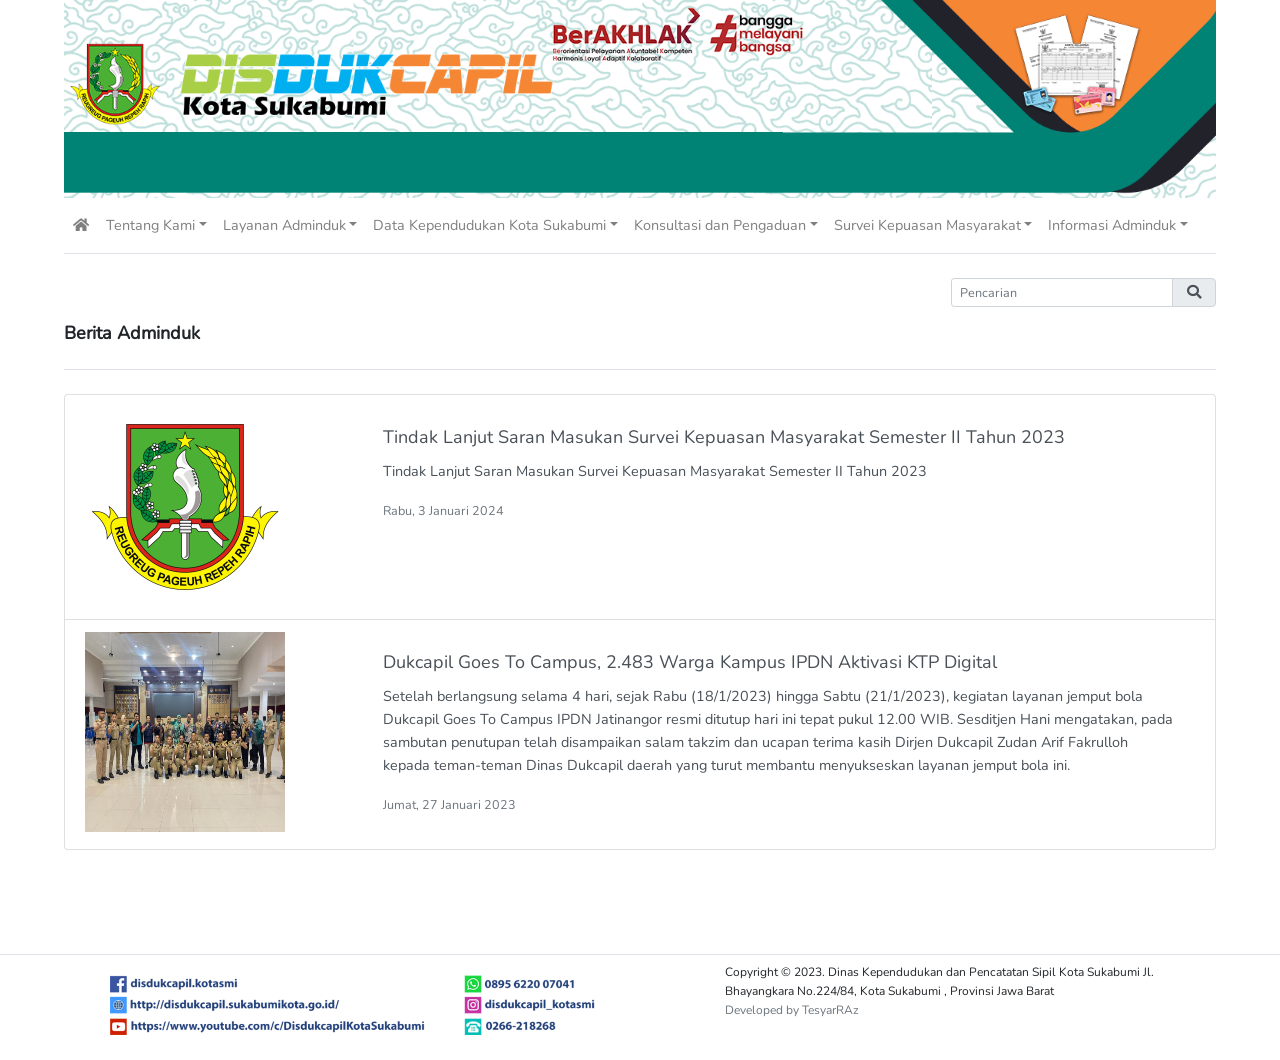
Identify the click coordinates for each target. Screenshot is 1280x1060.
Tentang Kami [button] (150, 225)
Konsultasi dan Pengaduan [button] (720, 225)
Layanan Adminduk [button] (284, 225)
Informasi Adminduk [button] (1112, 225)
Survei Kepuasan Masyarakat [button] (927, 225)
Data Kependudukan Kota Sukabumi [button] (489, 225)
